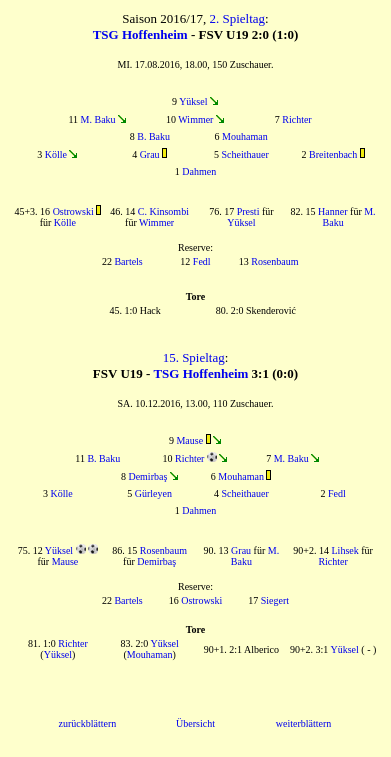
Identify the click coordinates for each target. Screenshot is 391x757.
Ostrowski (73, 211)
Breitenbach (333, 154)
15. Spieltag (194, 357)
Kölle (56, 154)
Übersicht (195, 723)
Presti (248, 211)
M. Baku (98, 119)
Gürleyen (153, 493)
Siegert (275, 600)
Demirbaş (147, 476)
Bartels (128, 261)
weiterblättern (304, 723)
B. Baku (153, 136)
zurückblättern (88, 723)
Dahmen (199, 171)
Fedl (202, 261)
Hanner (332, 211)
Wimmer (195, 119)
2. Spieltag (237, 18)
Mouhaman (245, 136)
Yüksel (193, 101)
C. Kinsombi (163, 211)
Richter (296, 119)
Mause (189, 440)
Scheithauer (245, 154)
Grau (150, 154)
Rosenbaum (274, 261)
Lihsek (345, 550)
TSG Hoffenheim (140, 34)
